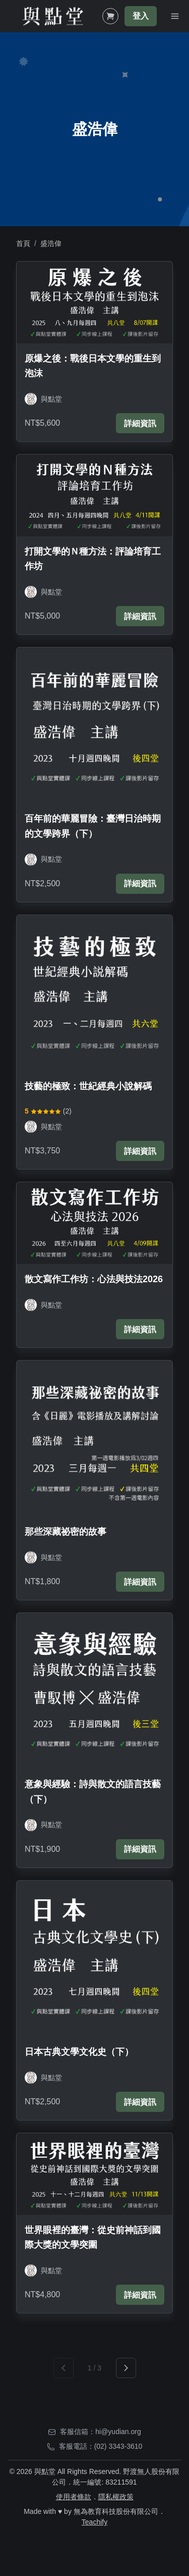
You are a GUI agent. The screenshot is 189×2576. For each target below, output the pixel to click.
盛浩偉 (50, 243)
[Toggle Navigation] (175, 16)
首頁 (23, 243)
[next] (126, 2368)
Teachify (94, 2522)
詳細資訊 (140, 423)
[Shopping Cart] (110, 16)
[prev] (63, 2368)
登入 (141, 16)
